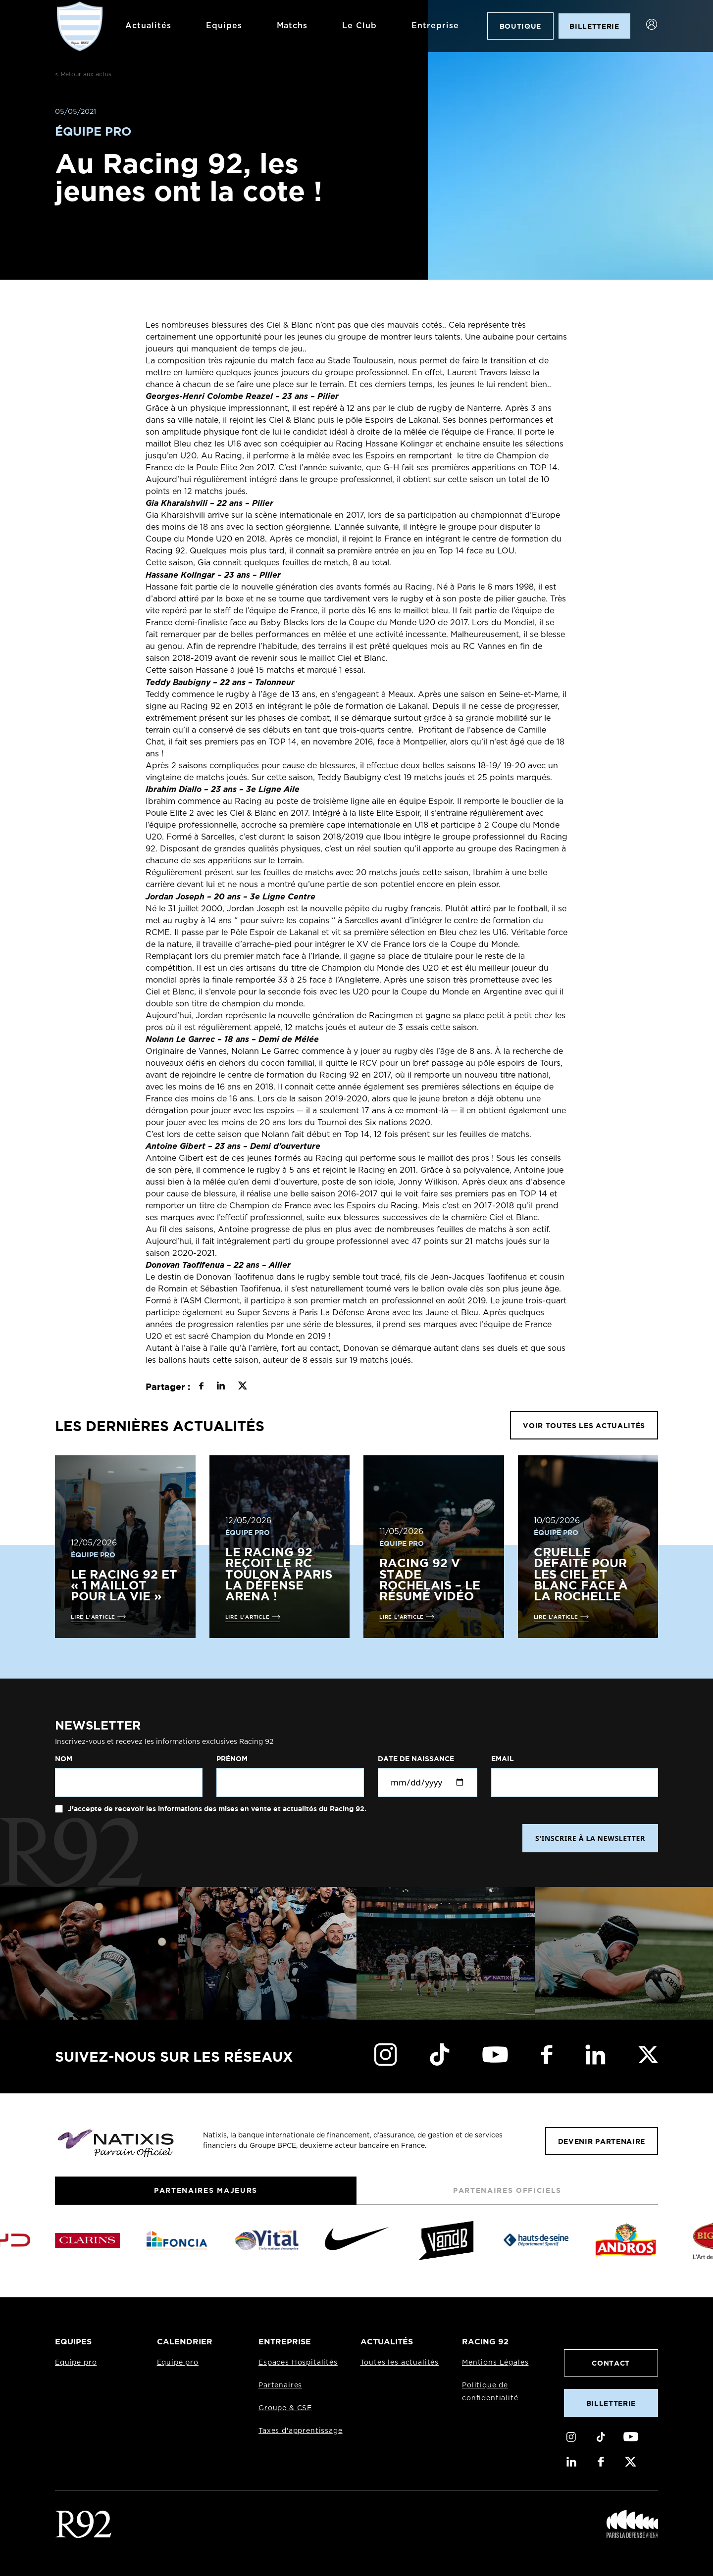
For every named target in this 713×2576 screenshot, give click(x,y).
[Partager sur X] (242, 1387)
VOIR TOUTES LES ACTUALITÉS (584, 1425)
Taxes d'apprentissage (300, 2430)
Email (502, 1758)
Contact (611, 2363)
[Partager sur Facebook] (201, 1387)
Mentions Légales (495, 2362)
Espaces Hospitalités (298, 2362)
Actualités (145, 26)
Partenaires (280, 2385)
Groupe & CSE (285, 2408)
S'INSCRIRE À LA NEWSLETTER (590, 1838)
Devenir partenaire (601, 2141)
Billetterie (611, 2403)
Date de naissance (416, 1758)
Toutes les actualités (399, 2362)
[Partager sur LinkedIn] (220, 1387)
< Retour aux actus (83, 74)
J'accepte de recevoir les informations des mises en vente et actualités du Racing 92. (216, 1808)
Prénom (232, 1758)
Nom (63, 1758)
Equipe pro (76, 2362)
